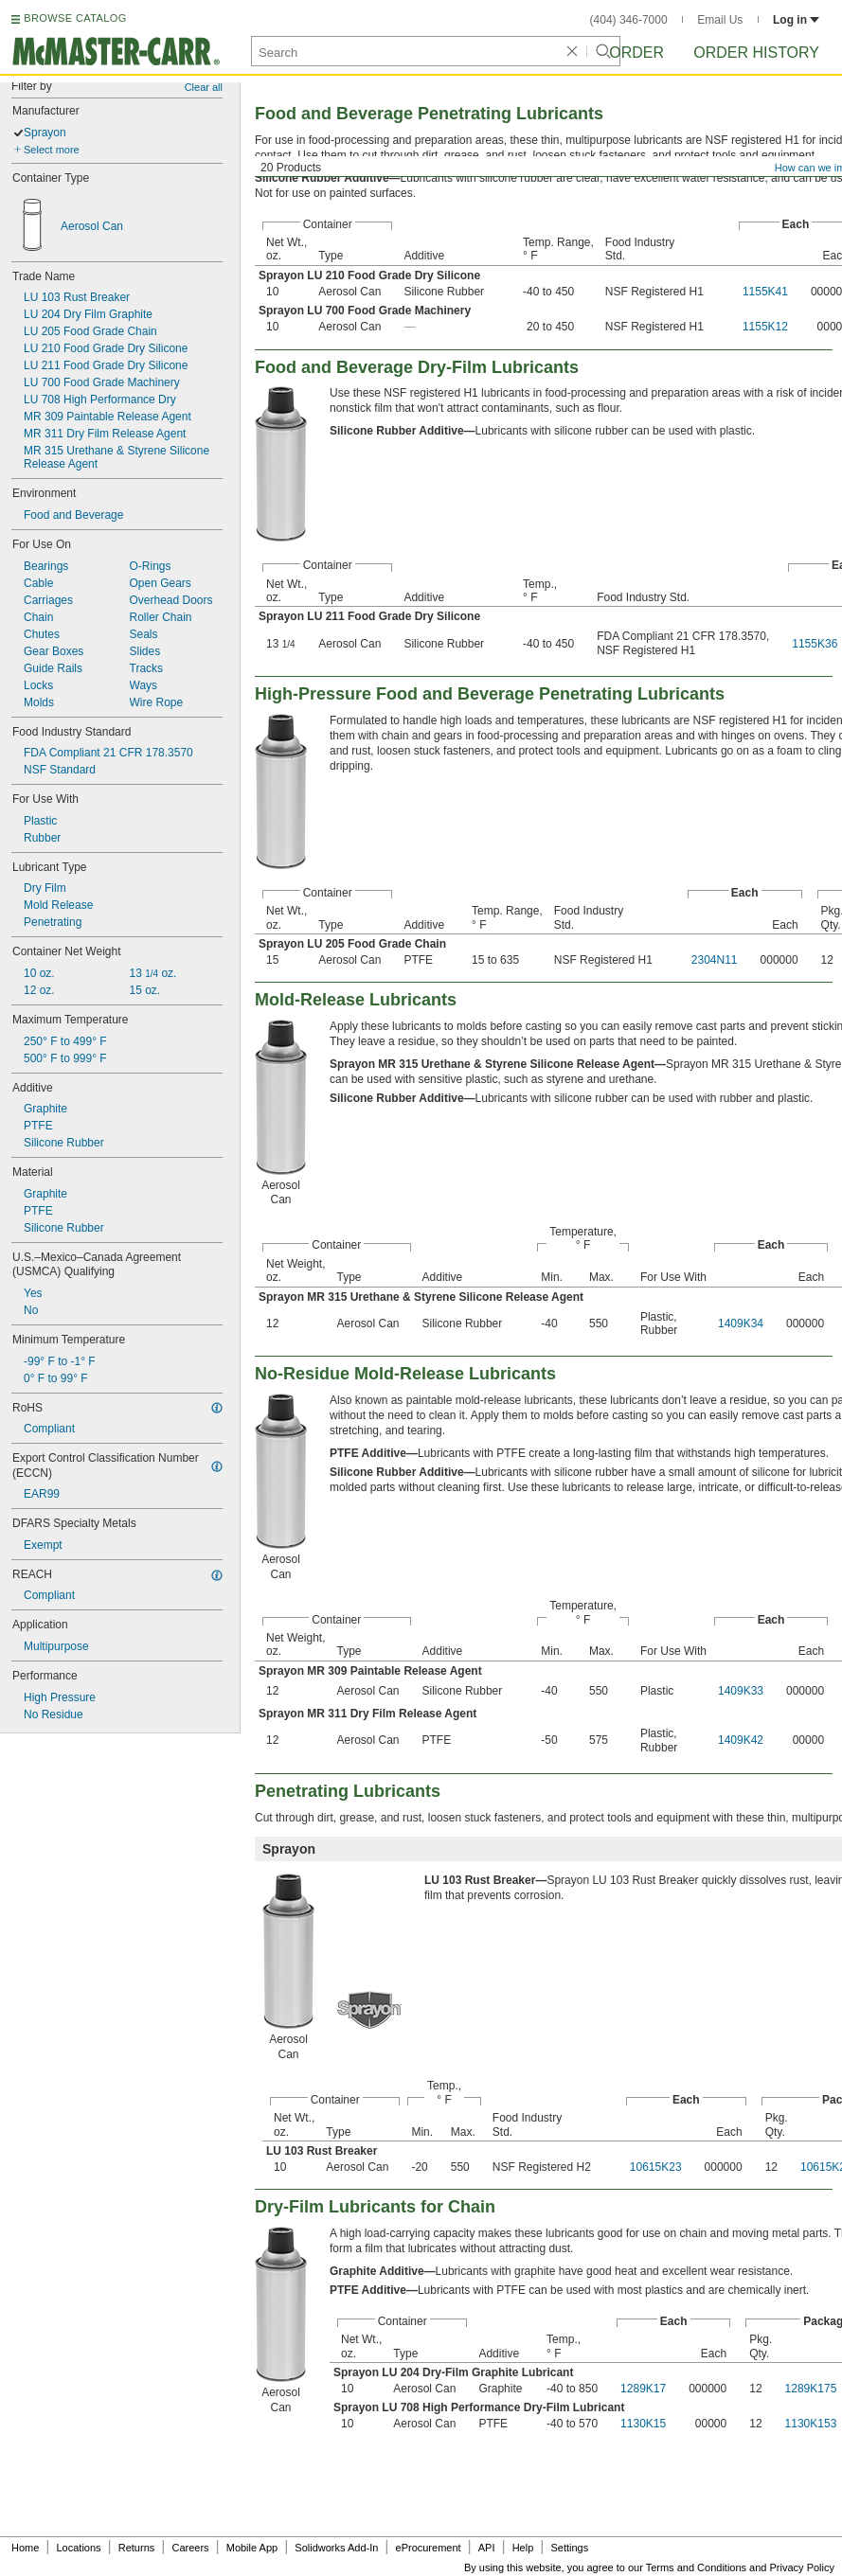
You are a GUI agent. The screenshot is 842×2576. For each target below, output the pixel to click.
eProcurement (428, 2547)
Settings (569, 2547)
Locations (79, 2547)
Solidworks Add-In (336, 2547)
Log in (796, 20)
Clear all (204, 87)
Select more (52, 149)
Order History (756, 52)
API (486, 2547)
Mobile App (252, 2547)
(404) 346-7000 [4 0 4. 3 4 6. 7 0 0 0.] (629, 20)
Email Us (720, 20)
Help (523, 2547)
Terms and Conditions (696, 2567)
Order (636, 52)
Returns (136, 2547)
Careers (189, 2547)
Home (25, 2547)
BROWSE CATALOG (75, 18)
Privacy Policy (802, 2567)
